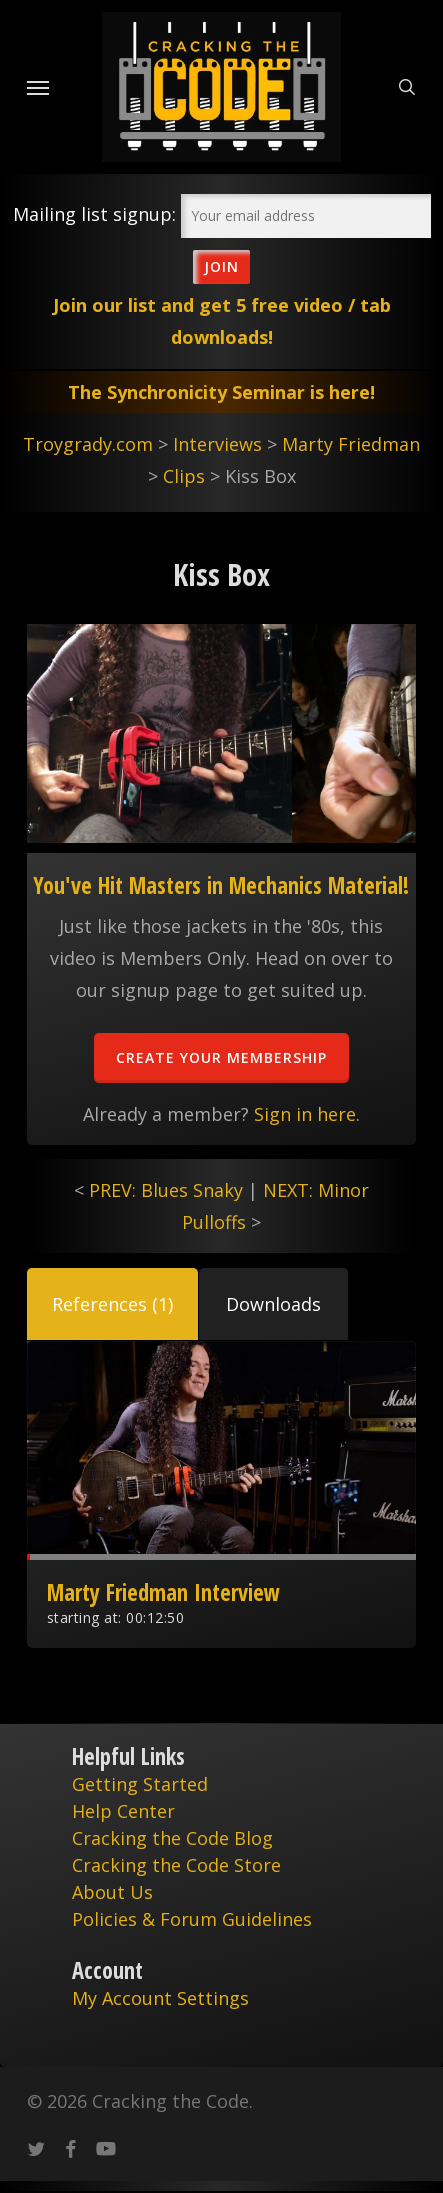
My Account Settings (160, 1998)
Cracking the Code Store (176, 1865)
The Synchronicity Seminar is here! (221, 392)
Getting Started (140, 1784)
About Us (112, 1892)
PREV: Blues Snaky (166, 1190)
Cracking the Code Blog (172, 1838)
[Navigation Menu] (38, 87)
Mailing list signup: (94, 214)
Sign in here (305, 1114)
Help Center (123, 1811)
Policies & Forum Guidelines (192, 1919)
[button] (112, 1304)
